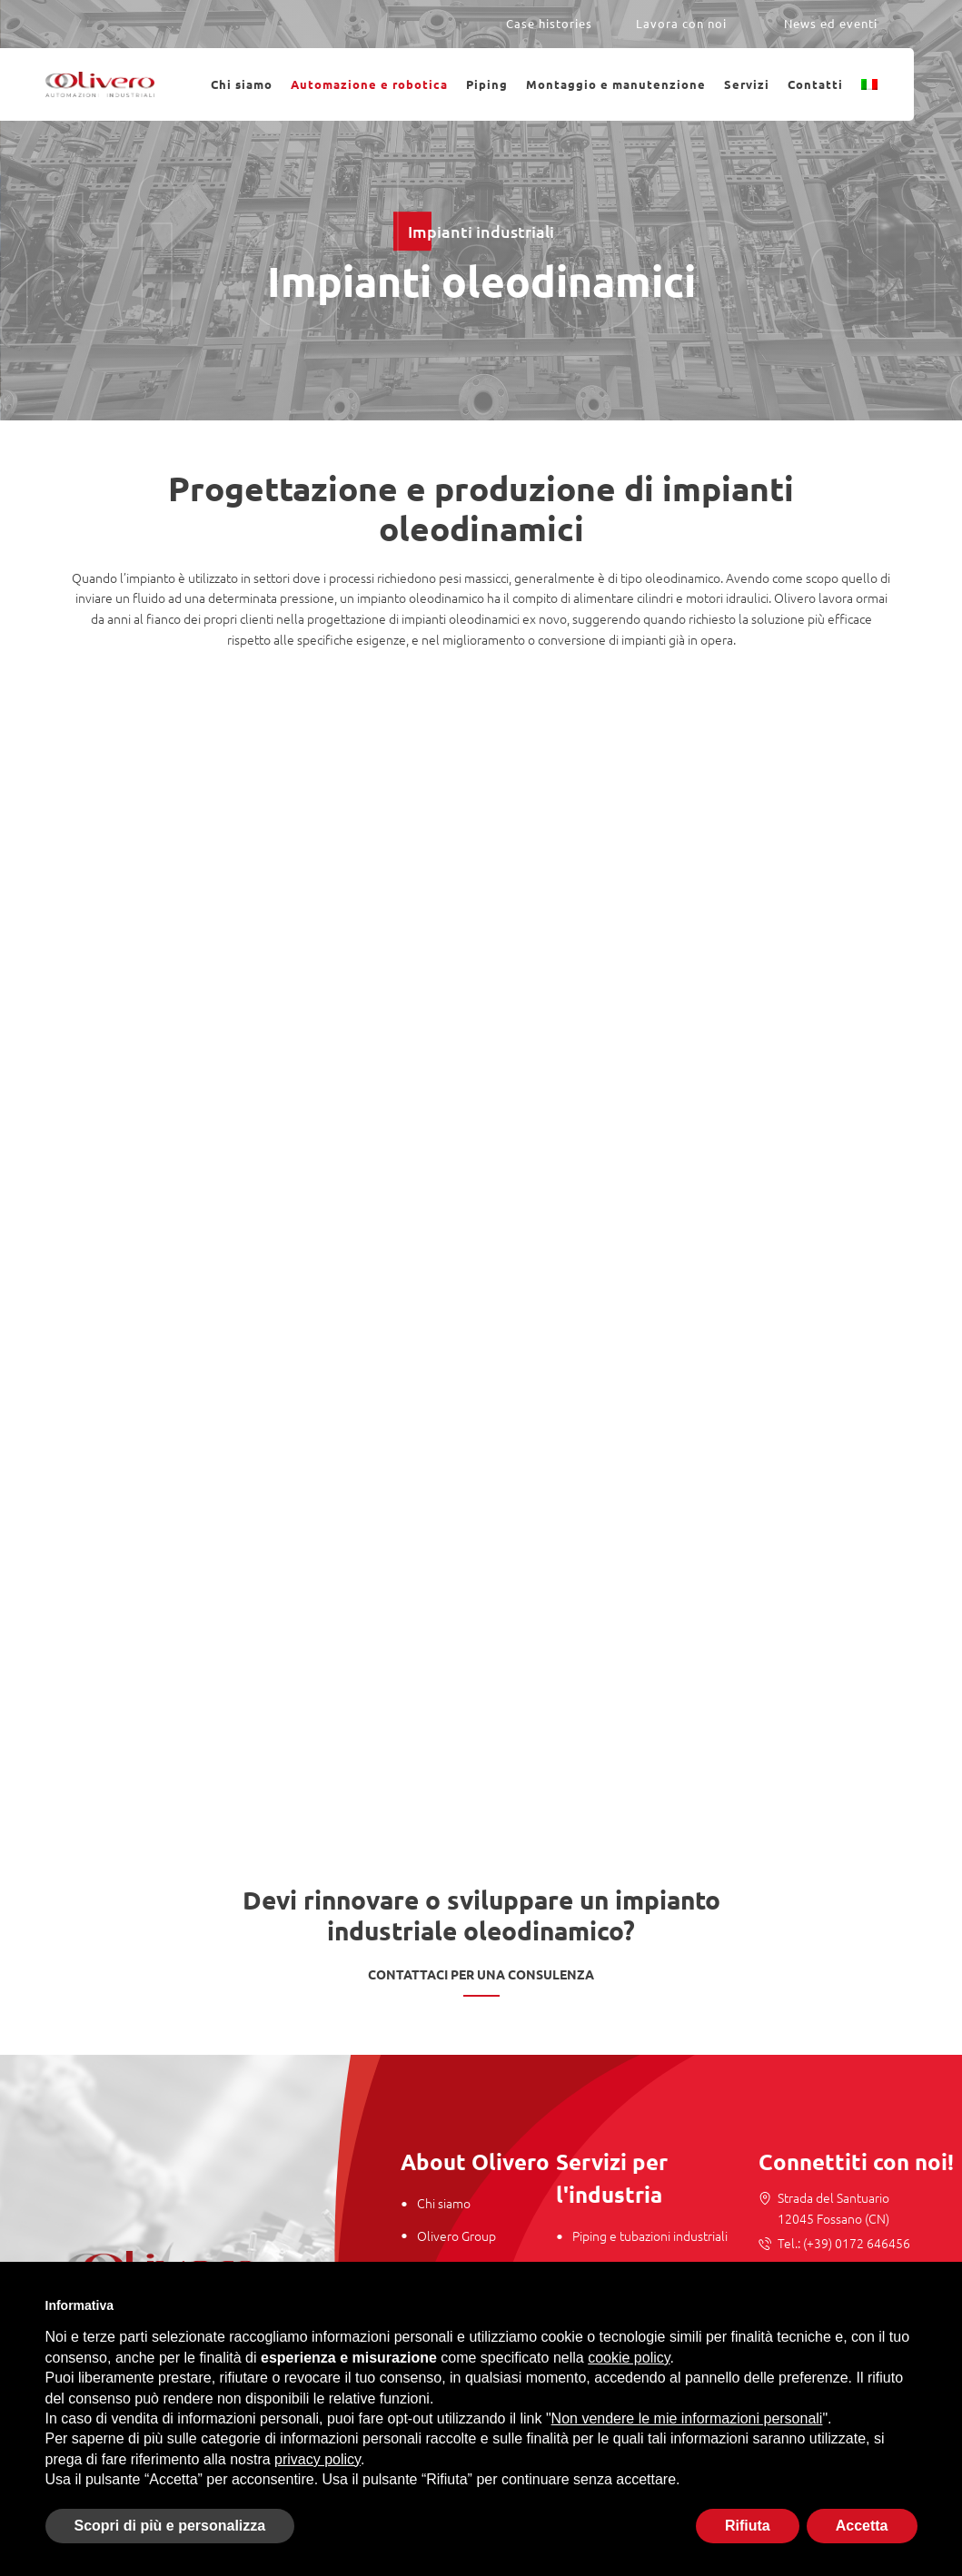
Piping (487, 84)
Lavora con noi (681, 23)
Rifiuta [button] (747, 2525)
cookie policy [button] (628, 2357)
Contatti (815, 84)
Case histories (549, 23)
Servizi (746, 84)
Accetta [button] (862, 2525)
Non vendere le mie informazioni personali (687, 2418)
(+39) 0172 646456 (855, 2243)
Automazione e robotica (369, 84)
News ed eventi (831, 23)
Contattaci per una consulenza (481, 1974)
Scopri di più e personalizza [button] (170, 2525)
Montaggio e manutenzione (616, 84)
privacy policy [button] (317, 2459)
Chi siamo (242, 84)
